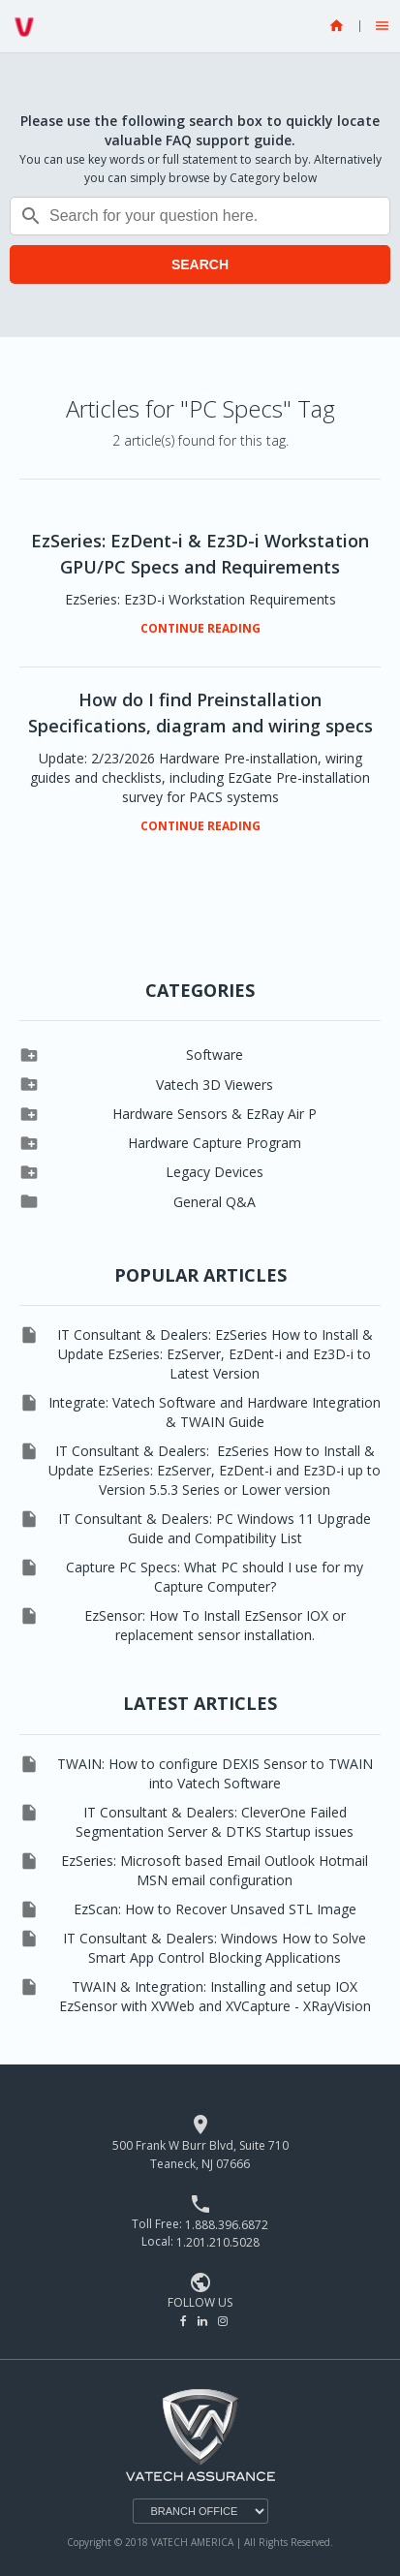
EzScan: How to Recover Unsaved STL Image (215, 1909)
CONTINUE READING (200, 628)
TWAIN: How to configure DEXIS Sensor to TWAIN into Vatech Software (215, 1773)
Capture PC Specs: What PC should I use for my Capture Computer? (214, 1577)
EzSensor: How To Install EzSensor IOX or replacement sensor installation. (215, 1625)
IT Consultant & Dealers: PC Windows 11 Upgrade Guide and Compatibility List (214, 1528)
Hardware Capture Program (214, 1142)
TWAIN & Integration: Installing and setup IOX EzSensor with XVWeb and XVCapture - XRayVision (215, 1996)
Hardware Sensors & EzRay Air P (214, 1113)
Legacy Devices (214, 1172)
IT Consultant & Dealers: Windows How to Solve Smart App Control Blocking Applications (214, 1948)
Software (214, 1054)
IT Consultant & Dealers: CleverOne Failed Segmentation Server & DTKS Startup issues (215, 1822)
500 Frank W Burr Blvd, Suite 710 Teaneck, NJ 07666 (200, 2154)
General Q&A (214, 1202)
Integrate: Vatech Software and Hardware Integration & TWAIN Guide (214, 1412)
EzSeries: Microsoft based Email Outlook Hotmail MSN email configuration (214, 1870)
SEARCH (200, 264)
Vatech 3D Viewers (214, 1084)
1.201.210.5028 (218, 2242)
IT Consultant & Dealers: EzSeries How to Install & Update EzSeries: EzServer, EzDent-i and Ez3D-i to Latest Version (215, 1353)
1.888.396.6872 (226, 2224)
